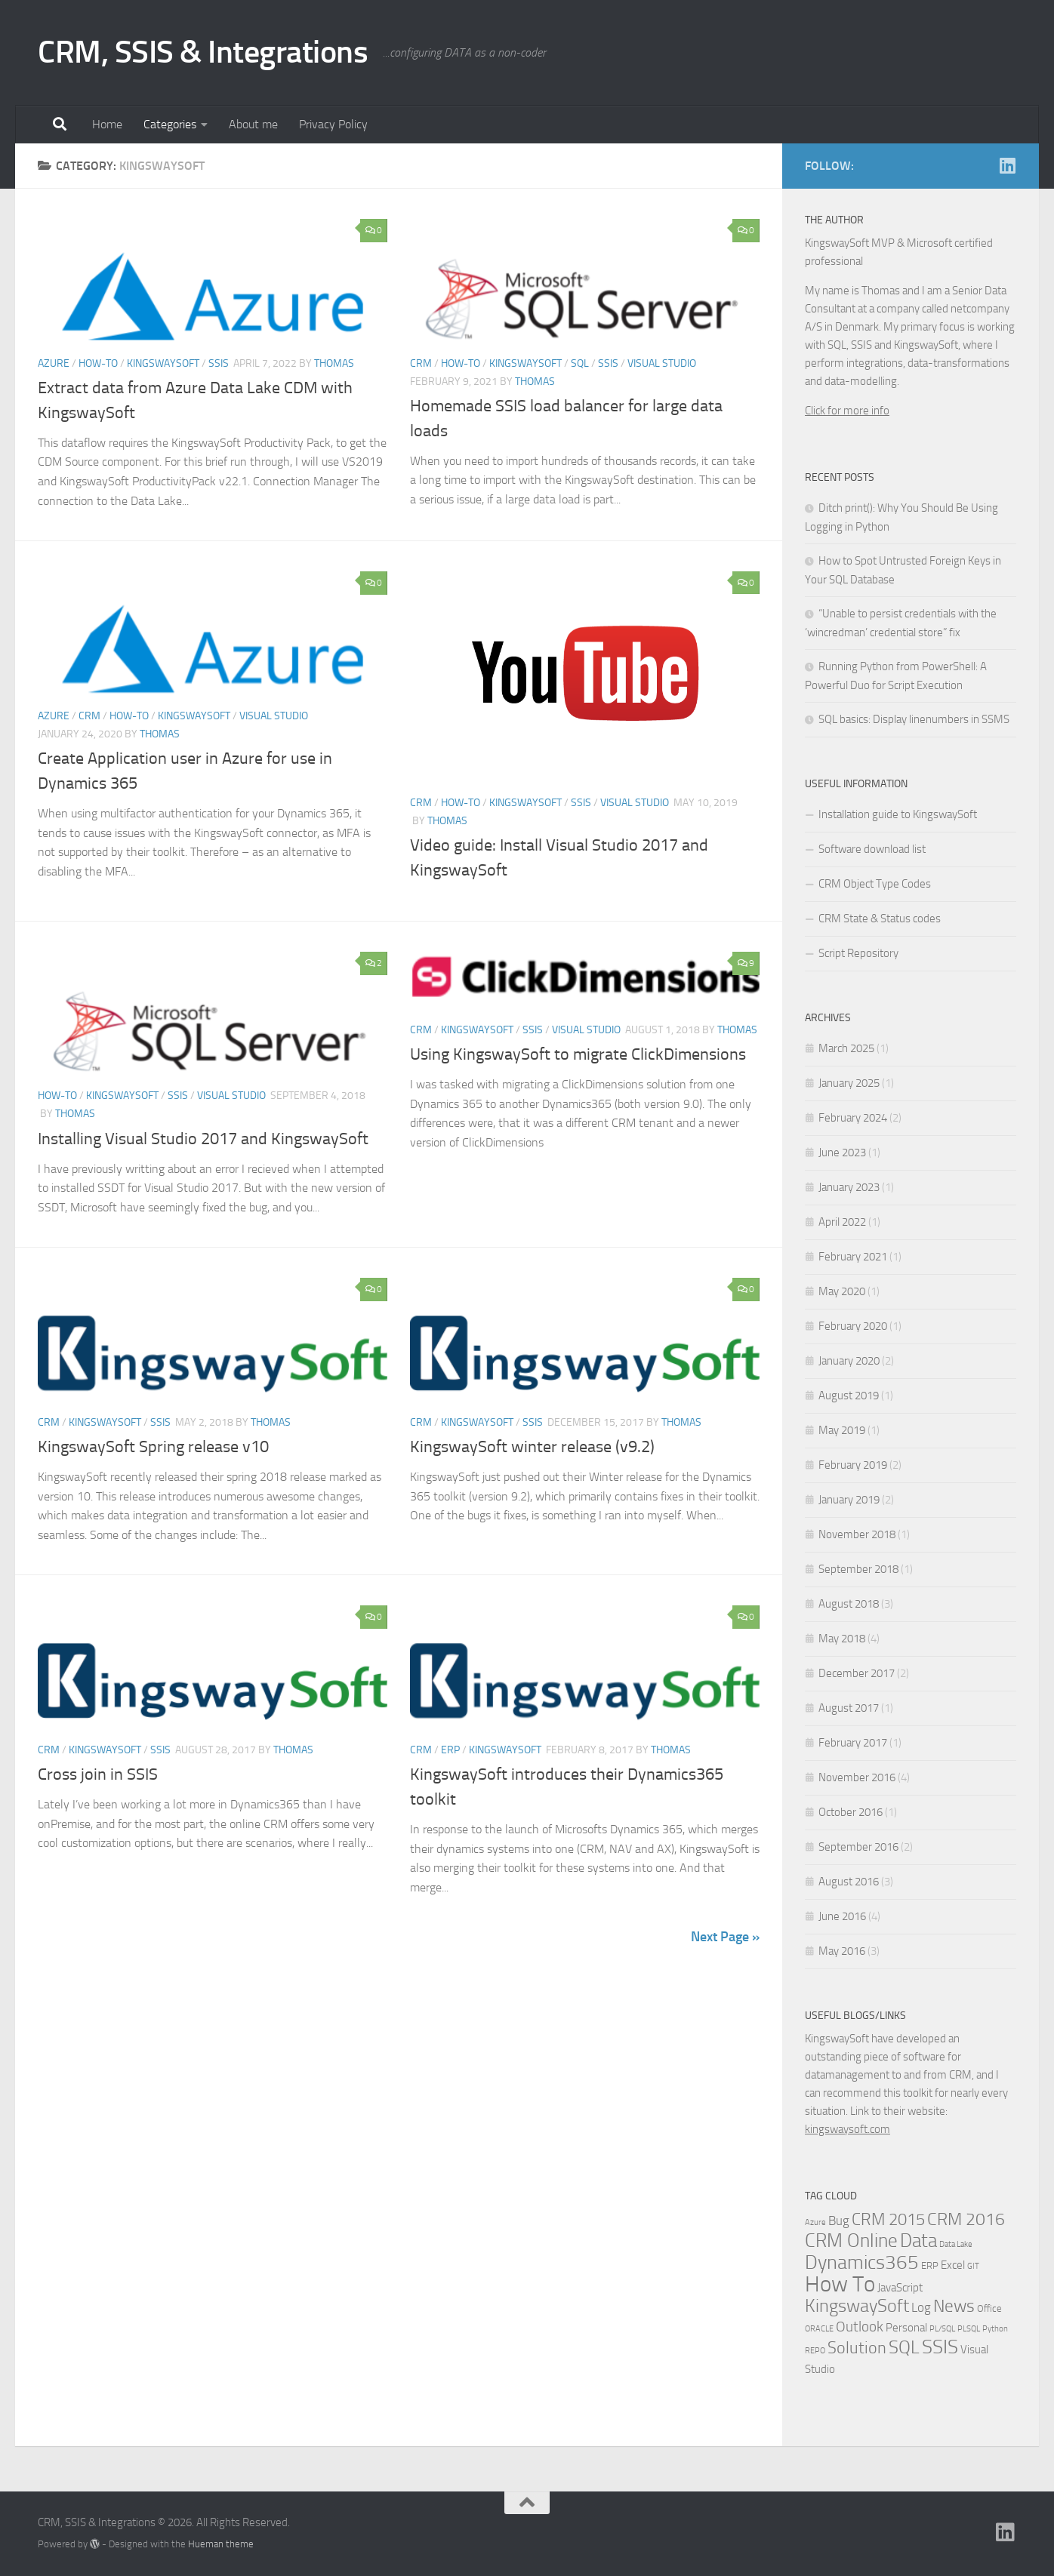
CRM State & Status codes (879, 918)
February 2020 (852, 1326)
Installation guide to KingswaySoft (897, 814)
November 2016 (856, 1777)
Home (107, 124)
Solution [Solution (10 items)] (856, 2348)
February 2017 (852, 1743)
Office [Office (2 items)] (989, 2308)
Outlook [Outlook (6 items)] (859, 2326)
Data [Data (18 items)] (918, 2240)
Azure (53, 363)
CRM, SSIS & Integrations (203, 52)
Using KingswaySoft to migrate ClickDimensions (578, 1054)
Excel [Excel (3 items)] (953, 2265)
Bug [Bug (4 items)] (838, 2221)
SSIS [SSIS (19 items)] (940, 2347)
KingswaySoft (163, 363)
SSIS (218, 363)
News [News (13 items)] (954, 2305)
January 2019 (849, 1500)
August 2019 (848, 1395)
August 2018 (848, 1604)
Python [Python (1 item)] (995, 2329)
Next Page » (725, 1936)
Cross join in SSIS (98, 1774)
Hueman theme (221, 2544)
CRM (421, 363)
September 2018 (858, 1569)
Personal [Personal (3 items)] (906, 2327)
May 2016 (841, 1951)
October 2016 (850, 1812)
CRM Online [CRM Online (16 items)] (851, 2240)
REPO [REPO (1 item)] (815, 2351)
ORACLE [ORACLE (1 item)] (819, 2329)
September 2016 (858, 1847)
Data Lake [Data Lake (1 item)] (955, 2244)
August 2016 (848, 1881)
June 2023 (842, 1152)
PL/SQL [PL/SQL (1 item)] (942, 2329)
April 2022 (842, 1222)
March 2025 (846, 1048)
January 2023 (849, 1187)
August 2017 (848, 1708)
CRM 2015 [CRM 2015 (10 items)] (888, 2220)
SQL (580, 363)
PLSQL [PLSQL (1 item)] (968, 2329)
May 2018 (841, 1638)
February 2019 (852, 1465)
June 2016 (842, 1916)
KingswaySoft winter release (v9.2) (532, 1447)
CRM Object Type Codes (874, 884)
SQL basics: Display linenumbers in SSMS (913, 719)
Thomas (334, 363)
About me (253, 124)
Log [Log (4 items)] (921, 2308)
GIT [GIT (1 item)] (973, 2266)
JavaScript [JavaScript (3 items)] (900, 2287)
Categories (169, 124)
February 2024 (852, 1118)
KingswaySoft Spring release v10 (153, 1447)
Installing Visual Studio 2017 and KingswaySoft (203, 1139)
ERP (450, 1749)
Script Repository (858, 953)
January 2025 (849, 1083)
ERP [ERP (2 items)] (929, 2265)
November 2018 (856, 1534)
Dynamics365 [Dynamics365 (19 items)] (862, 2262)
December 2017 (856, 1673)
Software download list (872, 849)
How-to (98, 363)
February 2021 (852, 1256)
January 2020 (849, 1361)
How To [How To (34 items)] (840, 2284)
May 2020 (841, 1291)
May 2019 (841, 1430)
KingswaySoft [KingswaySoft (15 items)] (857, 2305)
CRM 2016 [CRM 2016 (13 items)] (966, 2219)
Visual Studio (661, 363)
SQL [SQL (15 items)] (904, 2347)
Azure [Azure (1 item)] (815, 2222)
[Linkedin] (1007, 165)
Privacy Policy (333, 124)
